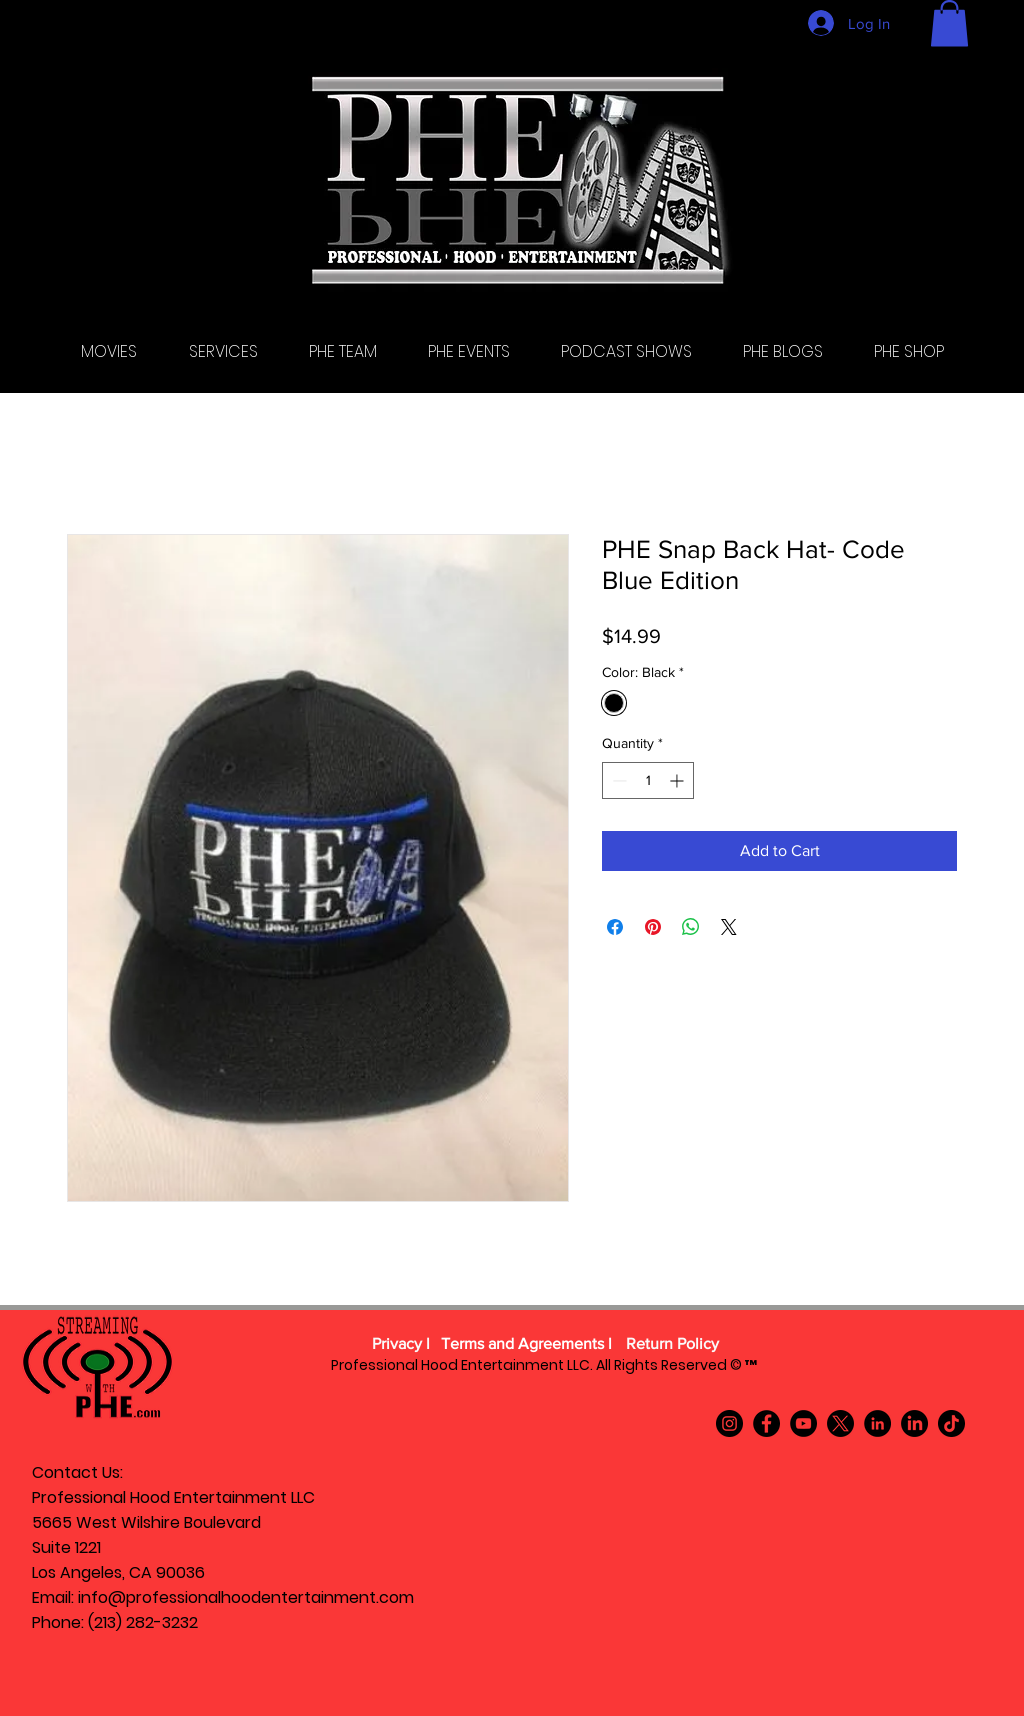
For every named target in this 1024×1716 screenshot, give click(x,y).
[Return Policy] (672, 1344)
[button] (949, 23)
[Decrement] (617, 780)
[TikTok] (951, 1423)
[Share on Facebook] (615, 927)
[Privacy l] (401, 1344)
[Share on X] (729, 927)
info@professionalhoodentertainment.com (246, 1597)
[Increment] (678, 780)
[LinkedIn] (877, 1423)
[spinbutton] (648, 780)
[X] (840, 1423)
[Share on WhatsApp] (691, 927)
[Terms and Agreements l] (526, 1344)
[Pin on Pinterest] (653, 927)
